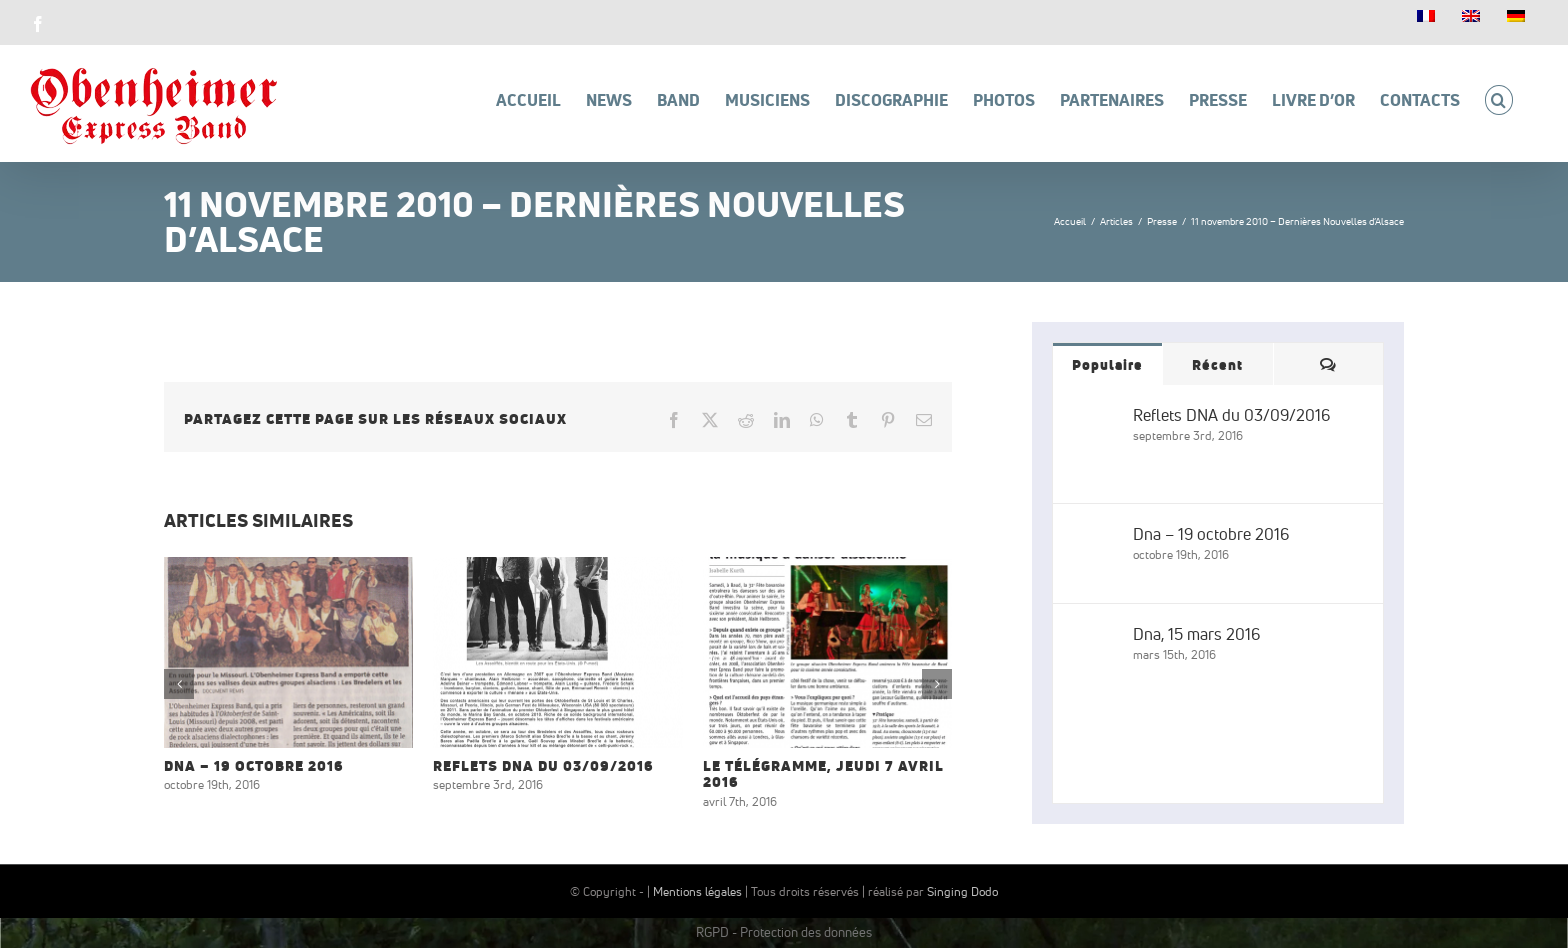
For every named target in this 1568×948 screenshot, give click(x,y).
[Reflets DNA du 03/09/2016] (1094, 417)
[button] (1499, 100)
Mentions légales (697, 891)
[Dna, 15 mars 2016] (1094, 636)
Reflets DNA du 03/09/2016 (543, 766)
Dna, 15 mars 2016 (1196, 634)
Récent (1217, 365)
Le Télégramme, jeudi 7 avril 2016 (823, 774)
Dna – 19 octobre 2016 (254, 766)
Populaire (1107, 365)
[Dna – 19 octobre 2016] (1094, 536)
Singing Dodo (962, 891)
